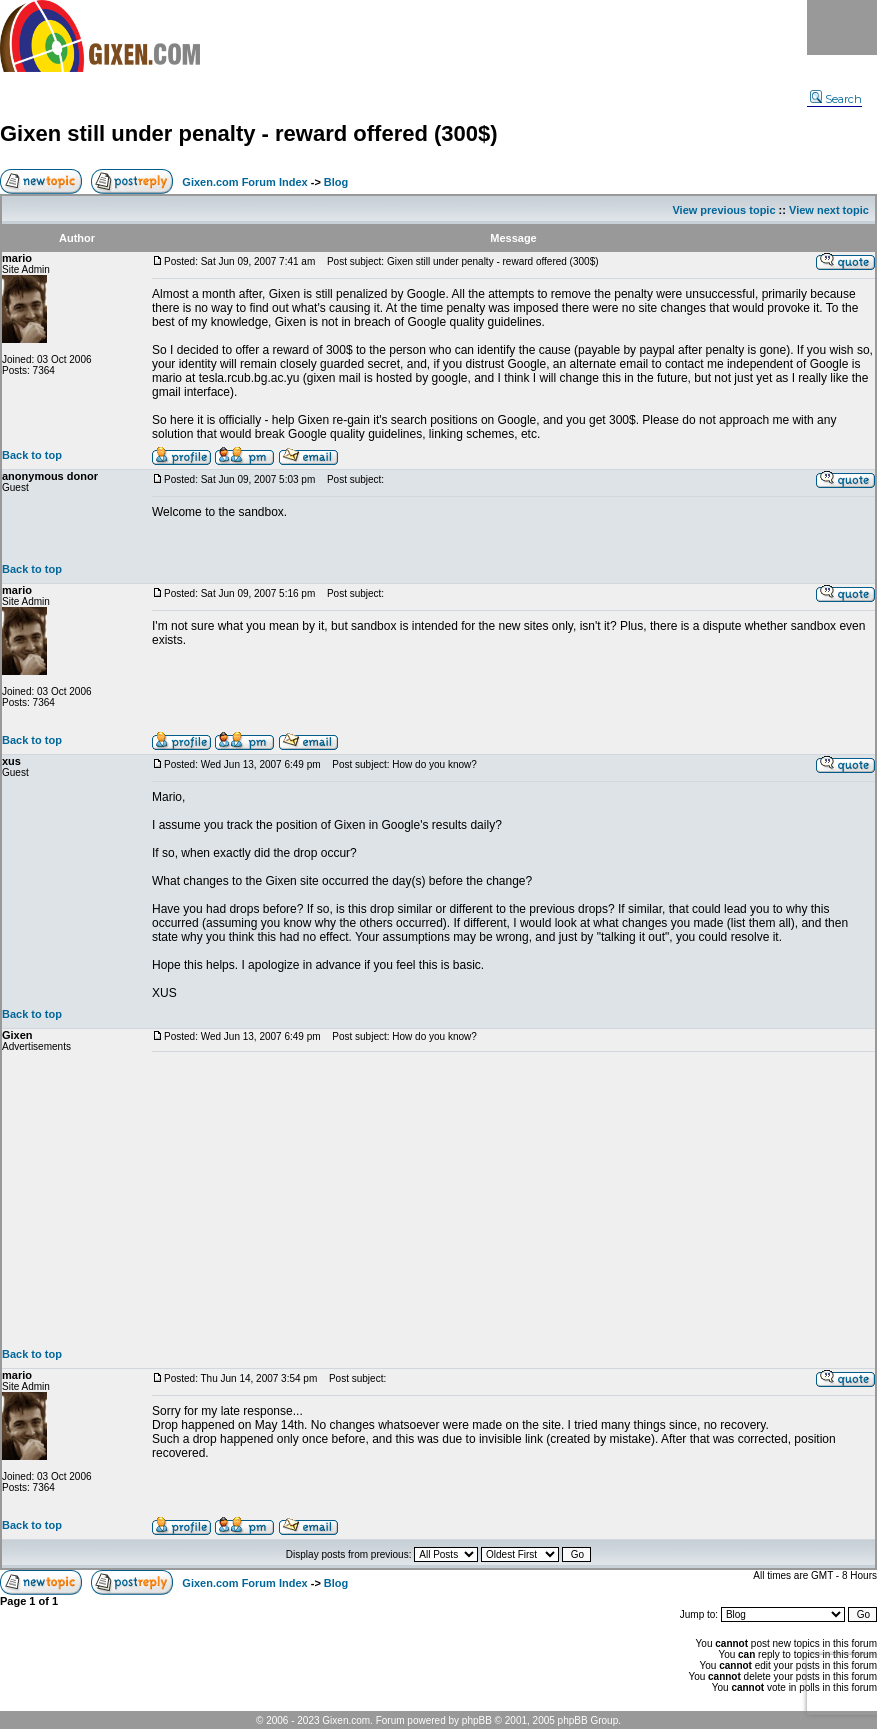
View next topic (829, 210)
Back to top (32, 455)
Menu (842, 27)
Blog (336, 182)
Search (836, 99)
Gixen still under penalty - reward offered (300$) (249, 133)
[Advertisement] (513, 1200)
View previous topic (723, 210)
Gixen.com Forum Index (244, 182)
